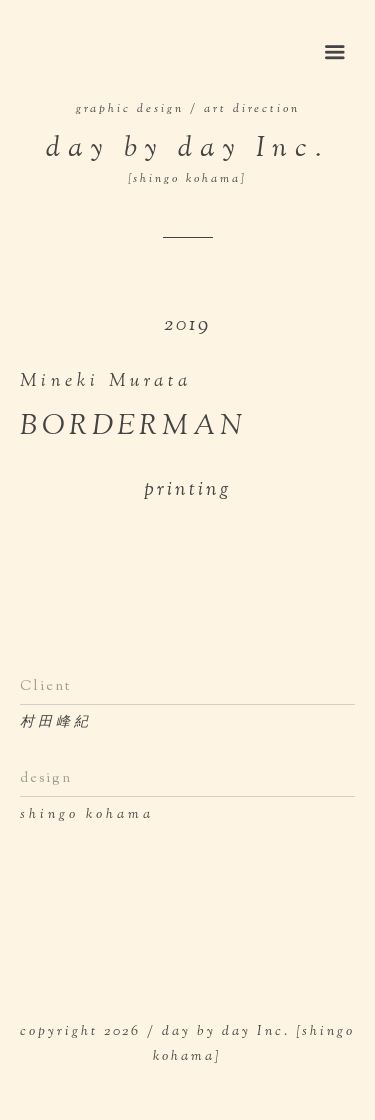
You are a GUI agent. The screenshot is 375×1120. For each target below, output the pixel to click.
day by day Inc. (187, 158)
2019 (187, 325)
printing (188, 490)
